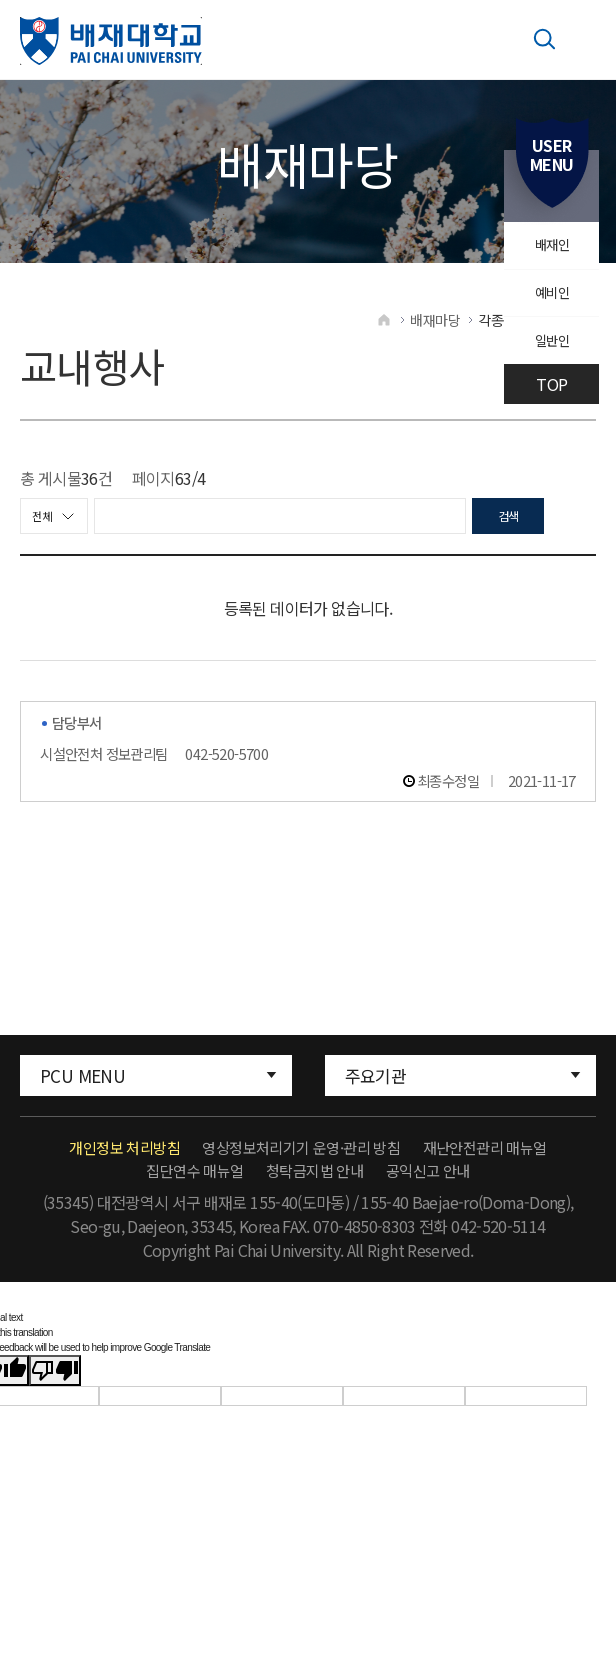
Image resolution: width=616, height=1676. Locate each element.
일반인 (548, 364)
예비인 (548, 307)
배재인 (548, 250)
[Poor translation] (55, 1387)
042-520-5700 (226, 770)
